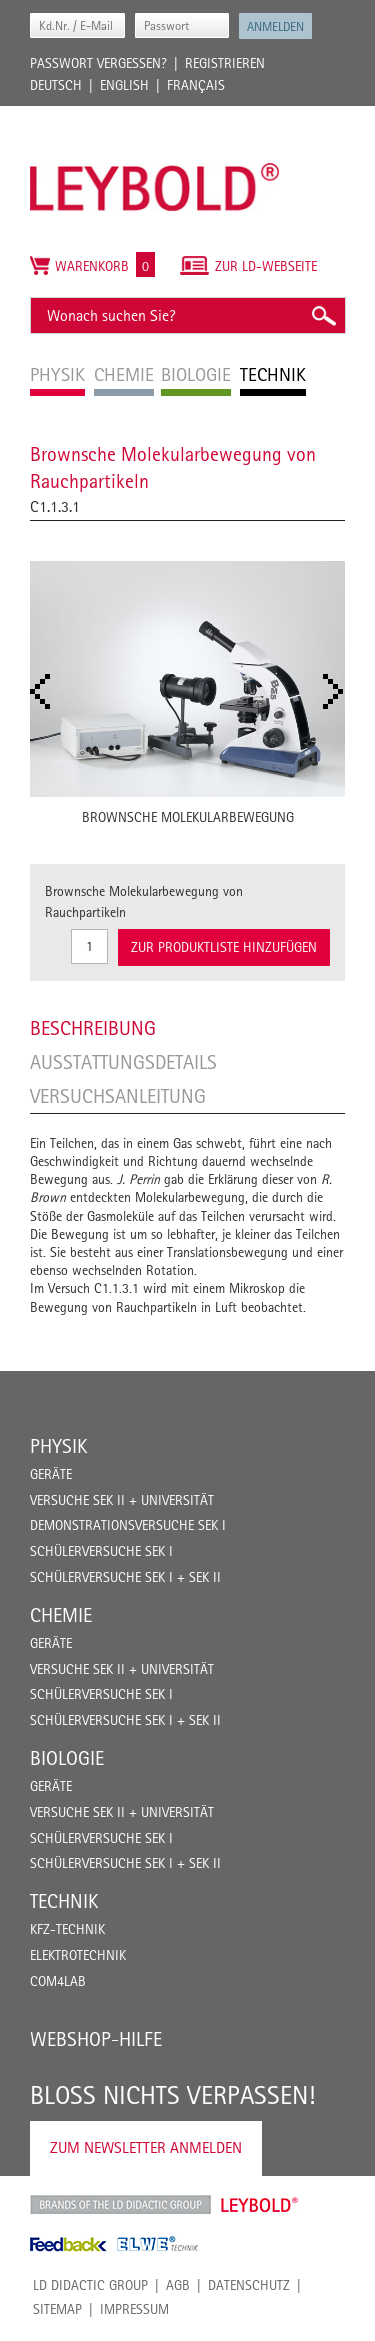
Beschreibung (93, 1028)
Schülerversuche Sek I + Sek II (125, 1577)
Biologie (67, 1758)
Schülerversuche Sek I (101, 1551)
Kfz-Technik (67, 1929)
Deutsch (56, 85)
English (124, 85)
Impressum (134, 2309)
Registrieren (225, 63)
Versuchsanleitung (118, 1096)
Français (196, 85)
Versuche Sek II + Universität (122, 1500)
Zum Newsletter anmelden (146, 2147)
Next (339, 691)
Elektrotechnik (78, 1955)
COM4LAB (58, 1981)
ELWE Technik (158, 2244)
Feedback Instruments (68, 2244)
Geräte (51, 1474)
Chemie (61, 1615)
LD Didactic (120, 2205)
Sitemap (57, 2309)
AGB (178, 2285)
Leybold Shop (260, 2205)
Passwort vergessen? (98, 63)
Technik (64, 1901)
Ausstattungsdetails (123, 1062)
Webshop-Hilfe (96, 2039)
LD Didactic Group (90, 2285)
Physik (58, 1446)
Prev (46, 691)
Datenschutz (249, 2285)
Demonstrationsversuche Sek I (128, 1525)
